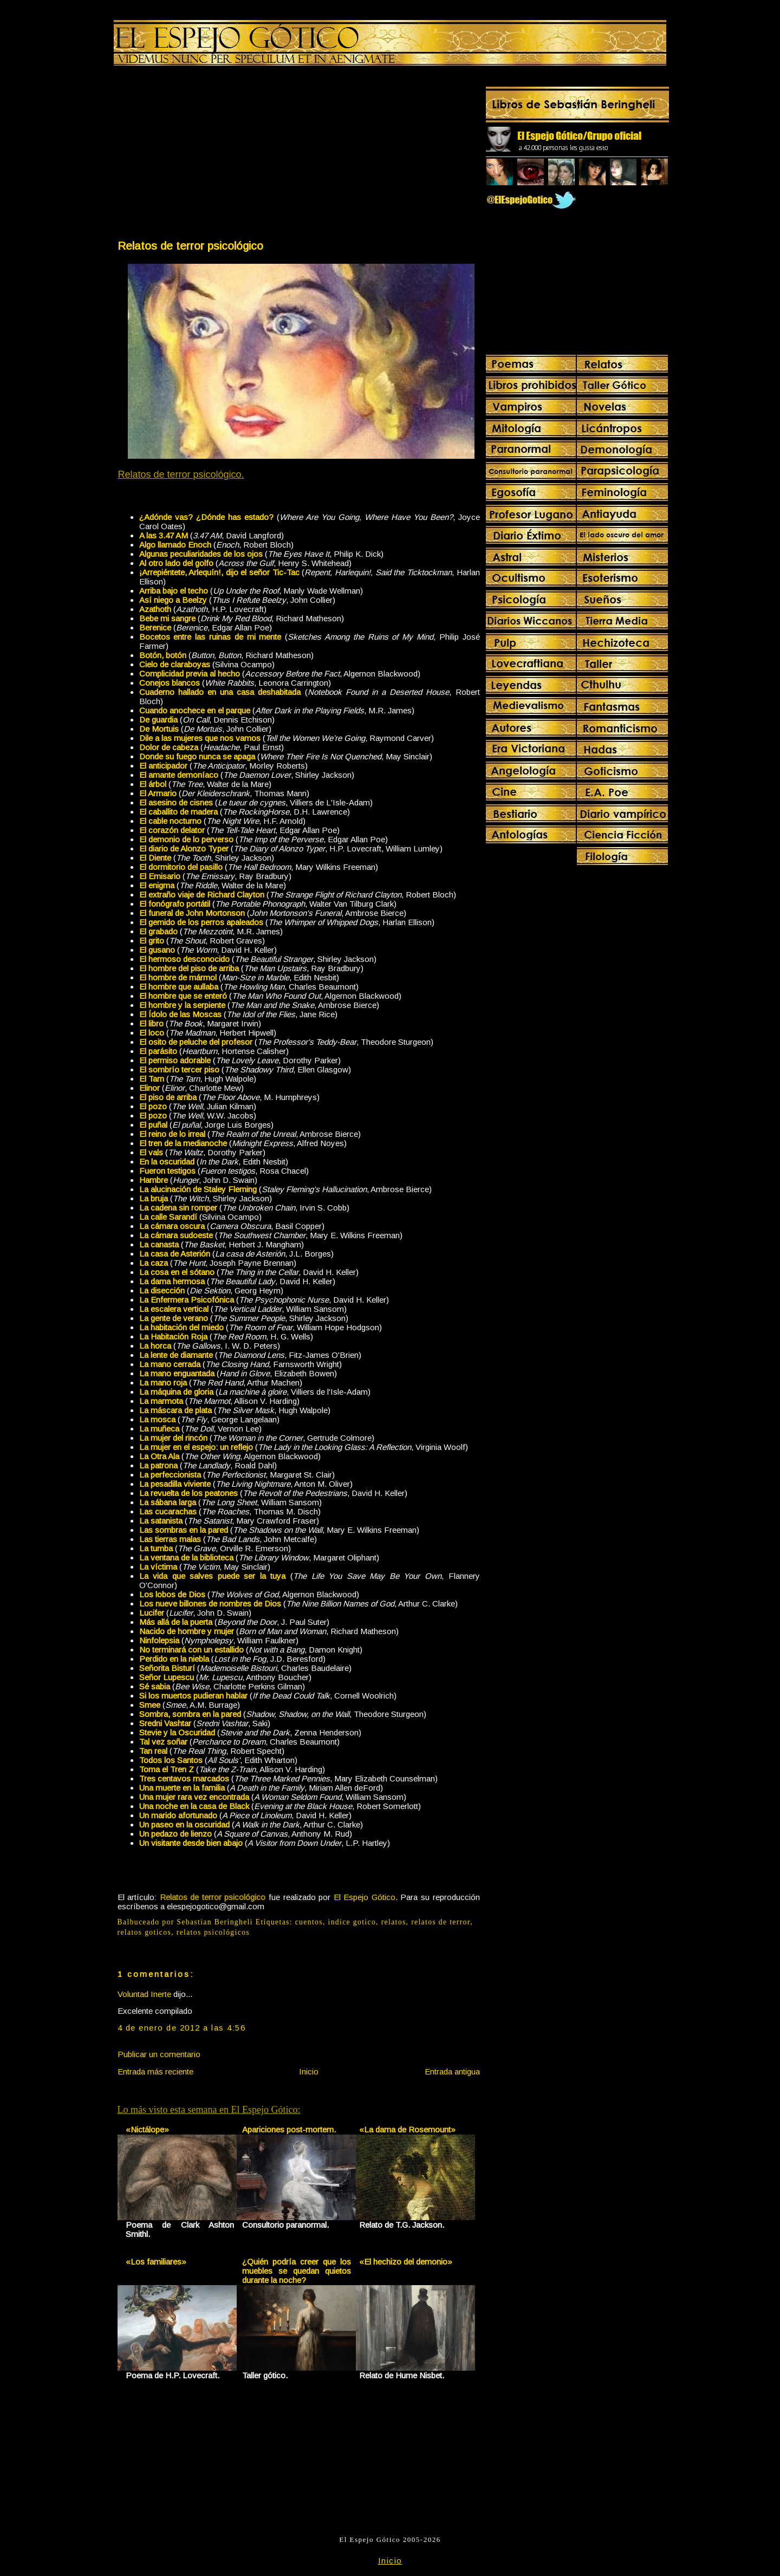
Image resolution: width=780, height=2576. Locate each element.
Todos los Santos (171, 1760)
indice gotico (352, 1922)
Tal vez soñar (163, 1741)
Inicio (308, 2071)
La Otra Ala (159, 1456)
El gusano (157, 949)
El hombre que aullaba (178, 986)
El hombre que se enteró (183, 995)
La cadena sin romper (178, 1207)
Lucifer (151, 1612)
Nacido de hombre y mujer (186, 1631)
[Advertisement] (207, 155)
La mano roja (163, 1382)
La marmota (161, 1401)
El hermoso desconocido (184, 959)
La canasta (159, 1244)
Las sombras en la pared (183, 1529)
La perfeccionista (170, 1474)
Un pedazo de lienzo (175, 1833)
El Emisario (159, 876)
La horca (155, 1345)
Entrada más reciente (155, 2071)
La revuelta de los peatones (188, 1493)
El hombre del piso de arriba (189, 968)
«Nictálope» (147, 2129)
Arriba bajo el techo (173, 590)
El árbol (152, 784)
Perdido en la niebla (174, 1658)
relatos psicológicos (213, 1932)
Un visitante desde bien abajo (191, 1843)
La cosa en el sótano (176, 1272)
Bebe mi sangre (167, 618)
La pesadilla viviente (175, 1483)
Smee (149, 1704)
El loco (151, 1032)
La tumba (156, 1548)
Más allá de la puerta (175, 1622)
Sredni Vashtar (165, 1723)
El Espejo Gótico (364, 1897)
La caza (153, 1262)
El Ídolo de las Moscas (180, 1014)
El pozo (153, 1106)
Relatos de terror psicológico (190, 245)
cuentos (309, 1922)
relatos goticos (145, 1932)
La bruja (153, 1198)
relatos (393, 1922)
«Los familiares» (156, 2261)
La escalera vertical (174, 1308)
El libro (151, 1023)
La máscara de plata (175, 1410)
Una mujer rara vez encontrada (194, 1796)
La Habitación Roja (173, 1336)
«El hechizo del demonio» (405, 2261)
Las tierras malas (170, 1539)
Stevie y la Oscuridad (177, 1732)
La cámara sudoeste (176, 1235)
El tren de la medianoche (183, 1143)
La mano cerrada (169, 1364)
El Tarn (151, 1078)
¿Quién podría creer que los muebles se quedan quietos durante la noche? (296, 2271)
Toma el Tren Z (166, 1769)
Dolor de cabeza (168, 747)
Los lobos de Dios (172, 1594)
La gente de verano (173, 1318)
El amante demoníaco (178, 774)
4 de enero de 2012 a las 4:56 (182, 2027)
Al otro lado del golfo (176, 563)
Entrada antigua (452, 2071)
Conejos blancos (169, 682)
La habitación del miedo (181, 1327)
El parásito (158, 1051)
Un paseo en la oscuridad (184, 1824)
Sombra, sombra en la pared (190, 1714)
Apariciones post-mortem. (289, 2129)
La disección (162, 1290)
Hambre (153, 1180)
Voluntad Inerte (144, 1994)
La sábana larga (167, 1502)
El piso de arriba (168, 1097)
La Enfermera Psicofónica (186, 1299)
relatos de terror (440, 1922)
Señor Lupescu (166, 1677)
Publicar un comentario (159, 2054)
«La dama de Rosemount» (407, 2129)
